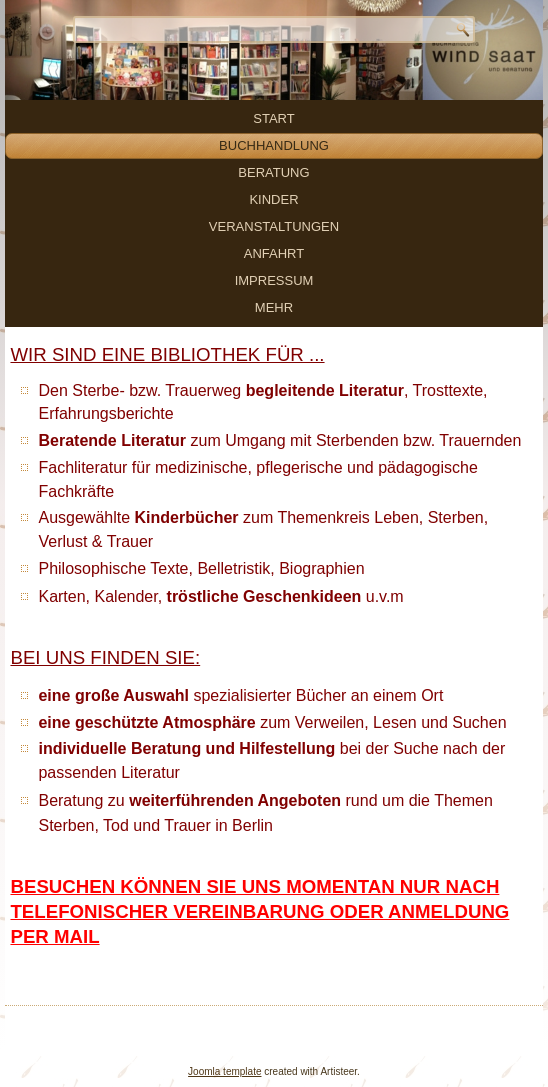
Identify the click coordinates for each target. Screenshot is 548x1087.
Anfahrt (274, 253)
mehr (274, 307)
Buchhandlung (274, 145)
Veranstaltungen (274, 226)
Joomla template (224, 1071)
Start (273, 118)
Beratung (273, 172)
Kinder (273, 199)
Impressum (274, 280)
